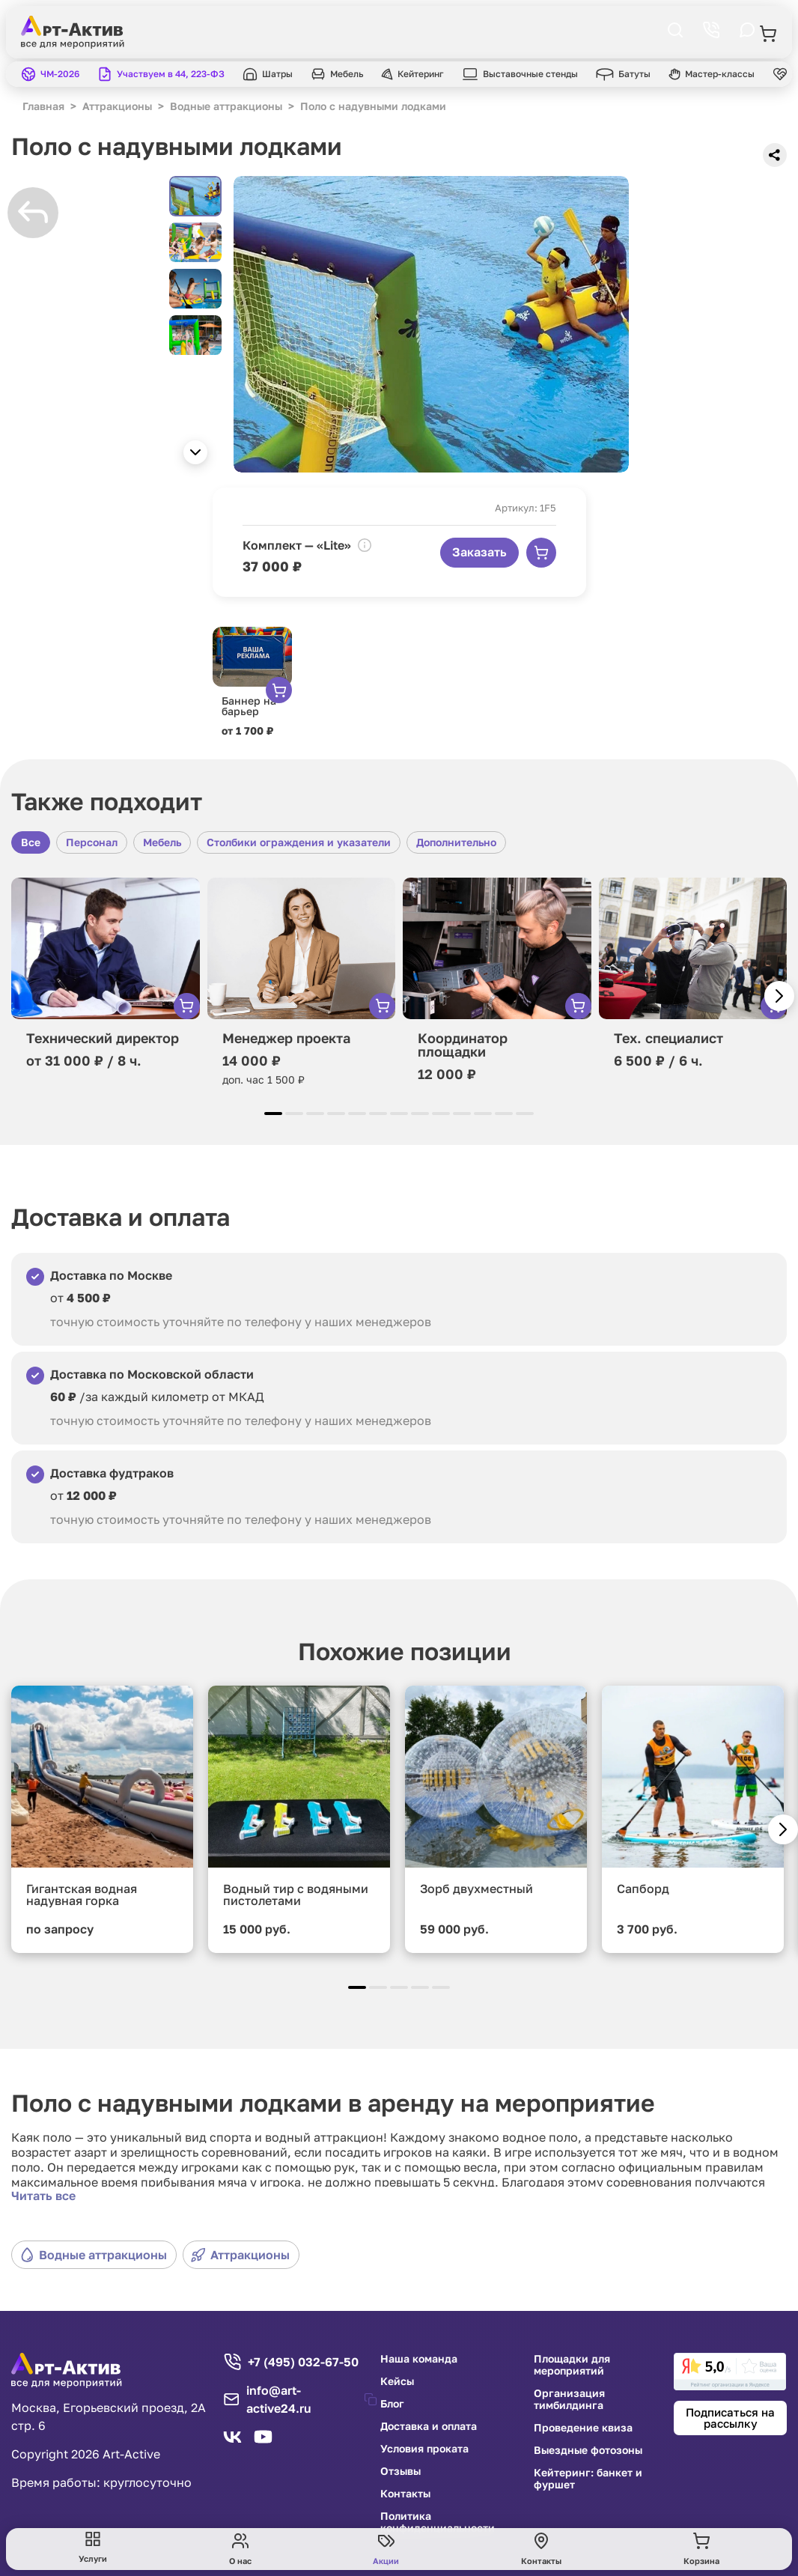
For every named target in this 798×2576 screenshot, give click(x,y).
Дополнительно (456, 842)
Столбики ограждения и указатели (299, 842)
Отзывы (400, 2471)
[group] (431, 324)
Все (30, 842)
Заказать (479, 551)
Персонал (92, 842)
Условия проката (424, 2449)
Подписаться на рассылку (730, 2417)
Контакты (405, 2494)
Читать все (43, 2195)
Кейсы (397, 2381)
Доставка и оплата (428, 2426)
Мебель (162, 842)
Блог (392, 2404)
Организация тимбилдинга (569, 2399)
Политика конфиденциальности (437, 2522)
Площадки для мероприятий (572, 2365)
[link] (730, 2371)
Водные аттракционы (93, 2254)
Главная (43, 106)
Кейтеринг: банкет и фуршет (588, 2479)
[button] (195, 452)
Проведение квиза (583, 2428)
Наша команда (418, 2359)
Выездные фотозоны (588, 2450)
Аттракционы (240, 2254)
